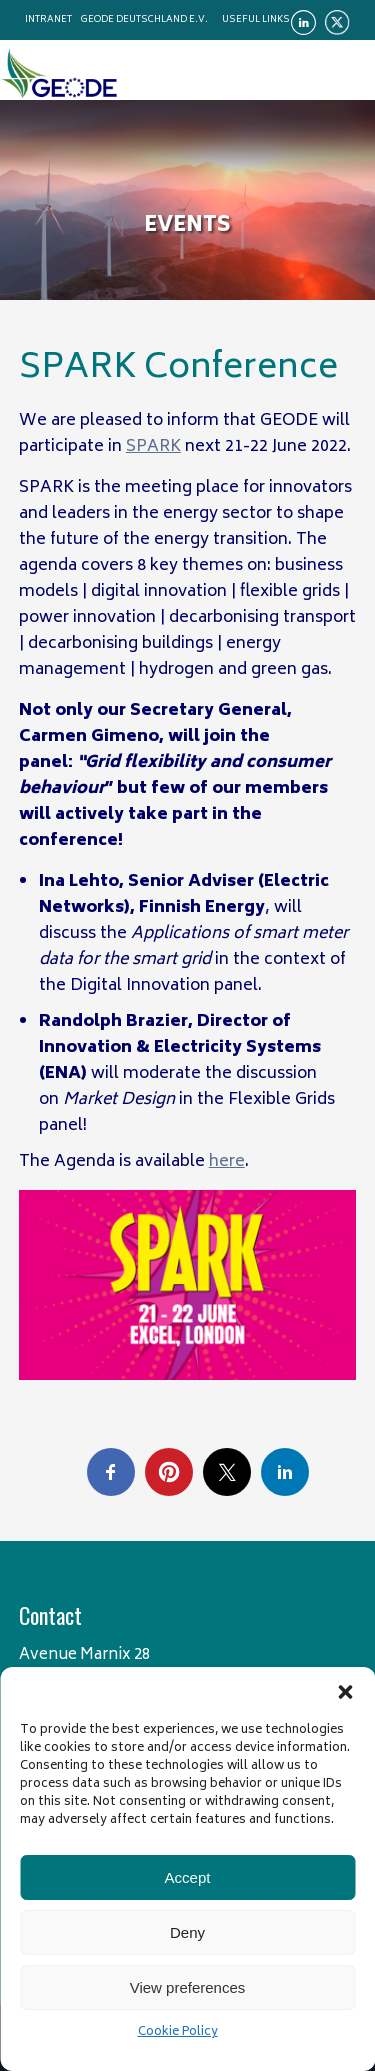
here (227, 1162)
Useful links (256, 20)
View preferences (188, 1987)
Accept (188, 1877)
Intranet (48, 20)
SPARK (153, 447)
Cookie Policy (178, 2032)
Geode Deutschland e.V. (144, 20)
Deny (187, 1932)
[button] (345, 1692)
